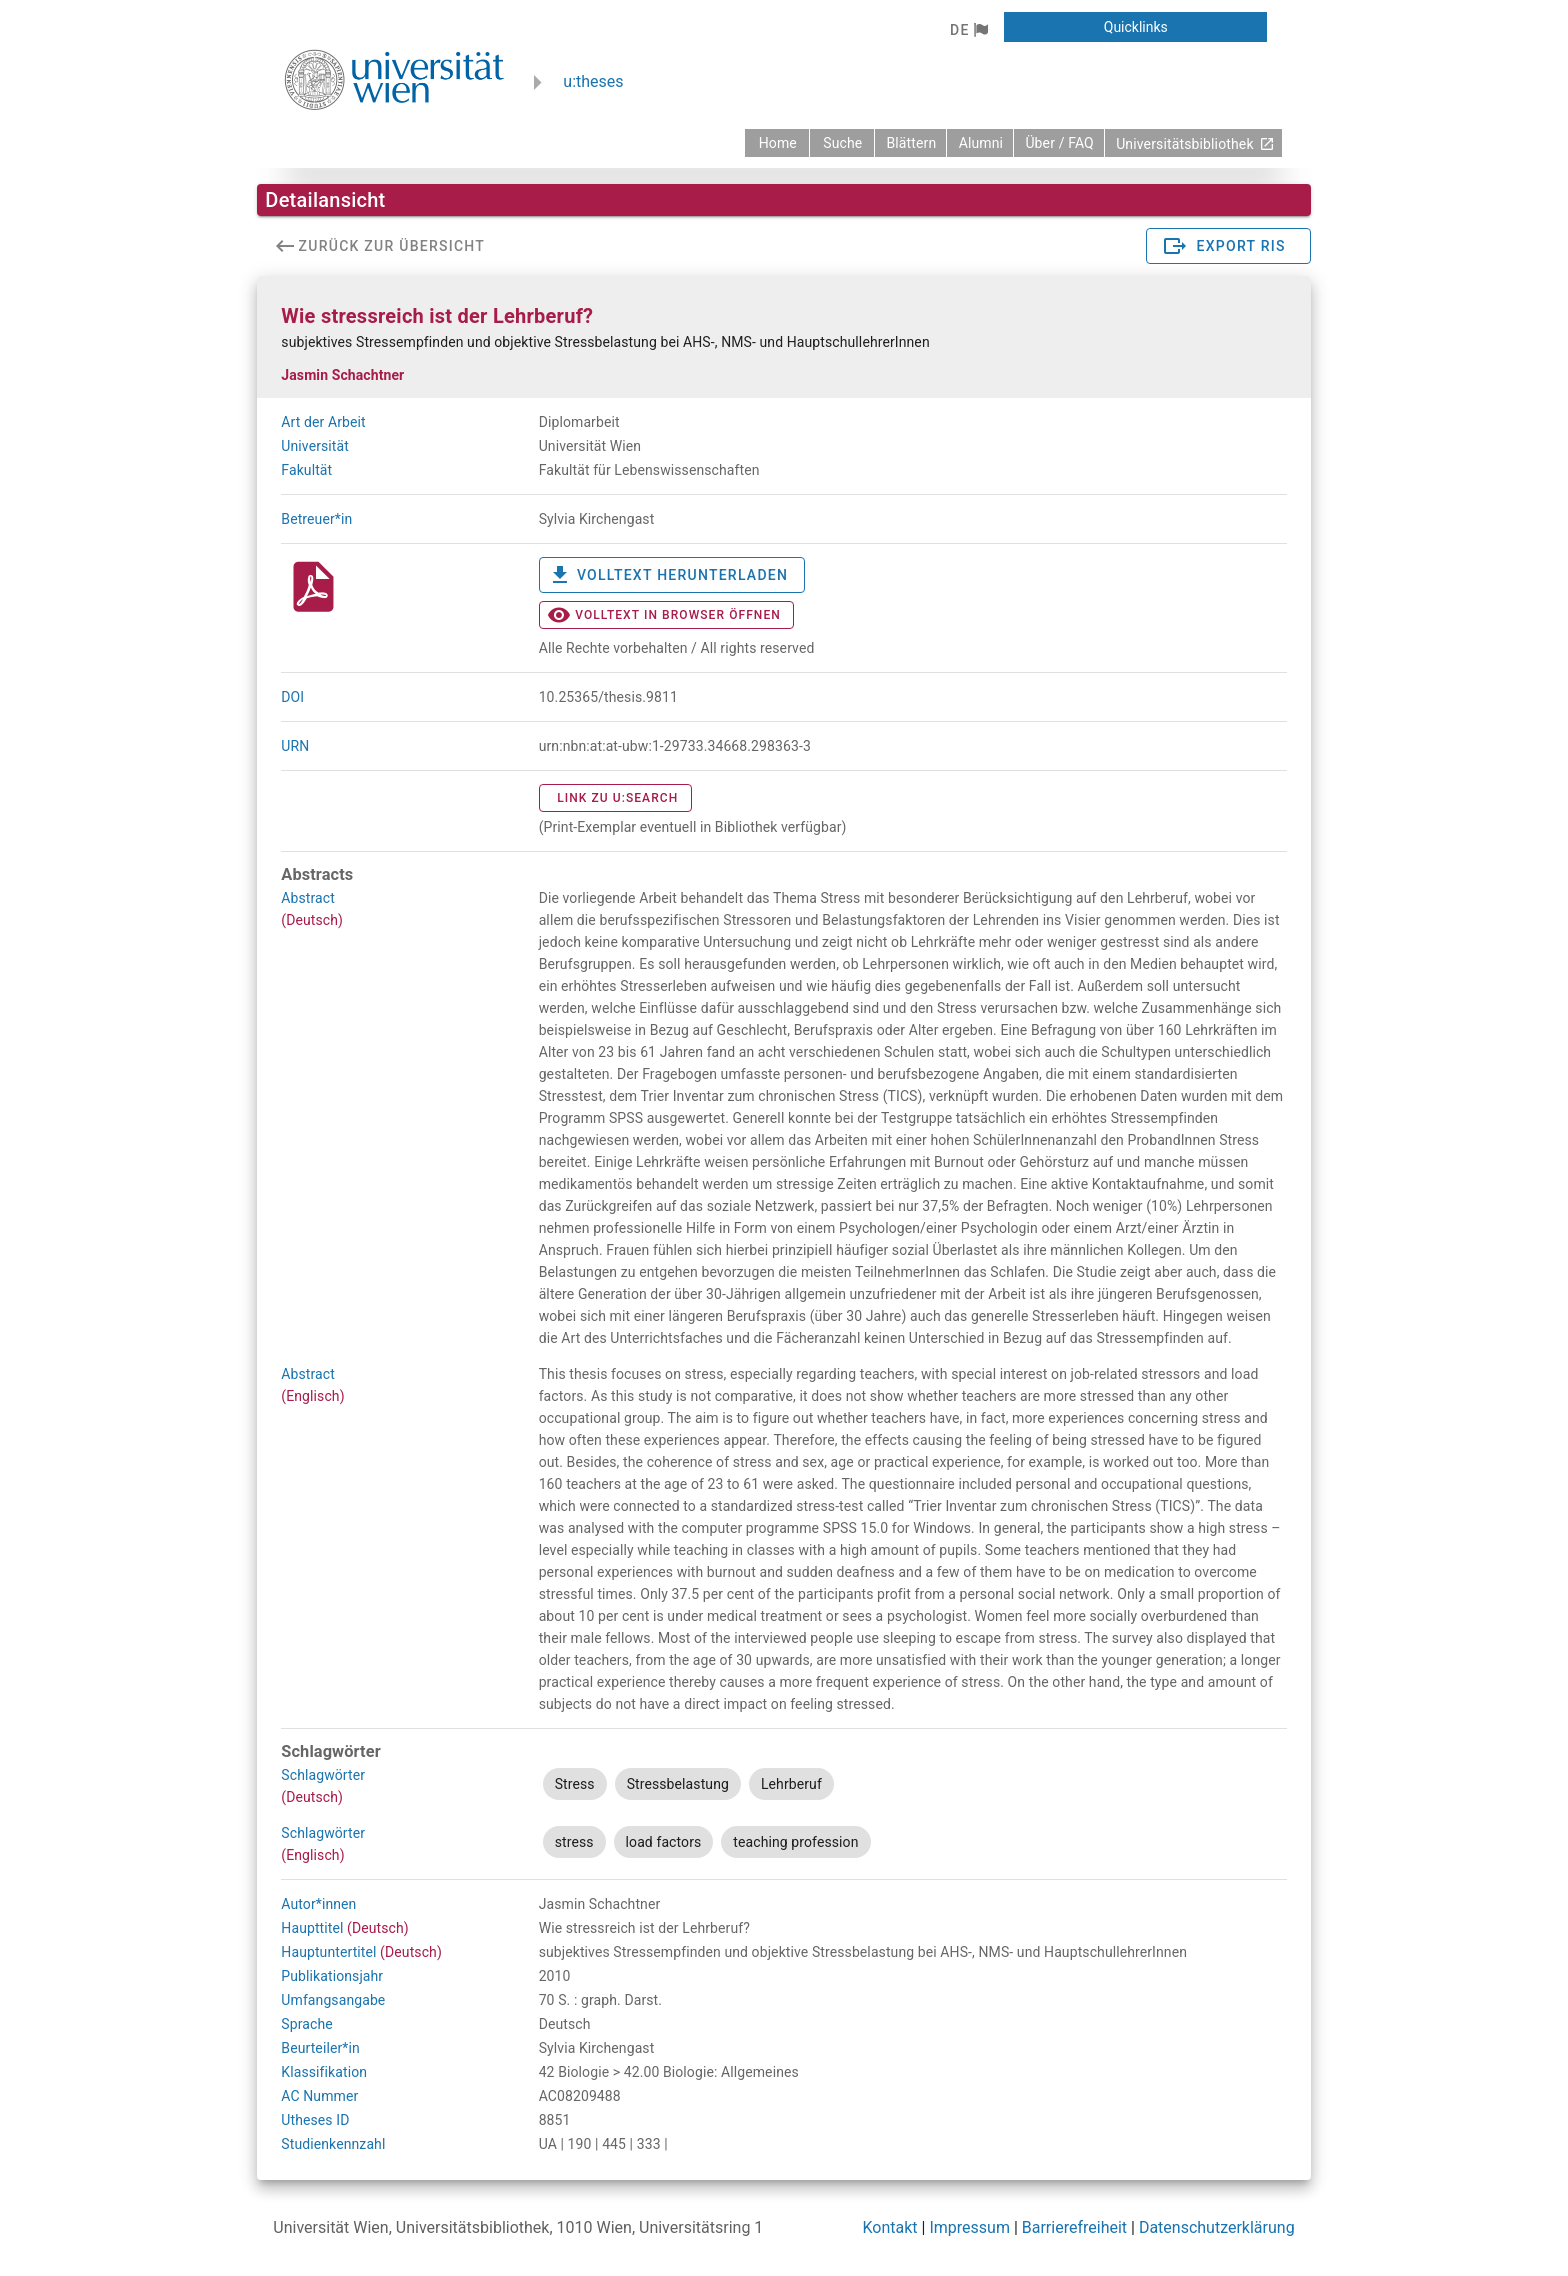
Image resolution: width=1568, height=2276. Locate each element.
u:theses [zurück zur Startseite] (593, 81)
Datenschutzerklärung (1217, 2227)
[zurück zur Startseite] (777, 143)
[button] (968, 30)
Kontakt (890, 2227)
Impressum (969, 2227)
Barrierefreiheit (1074, 2227)
